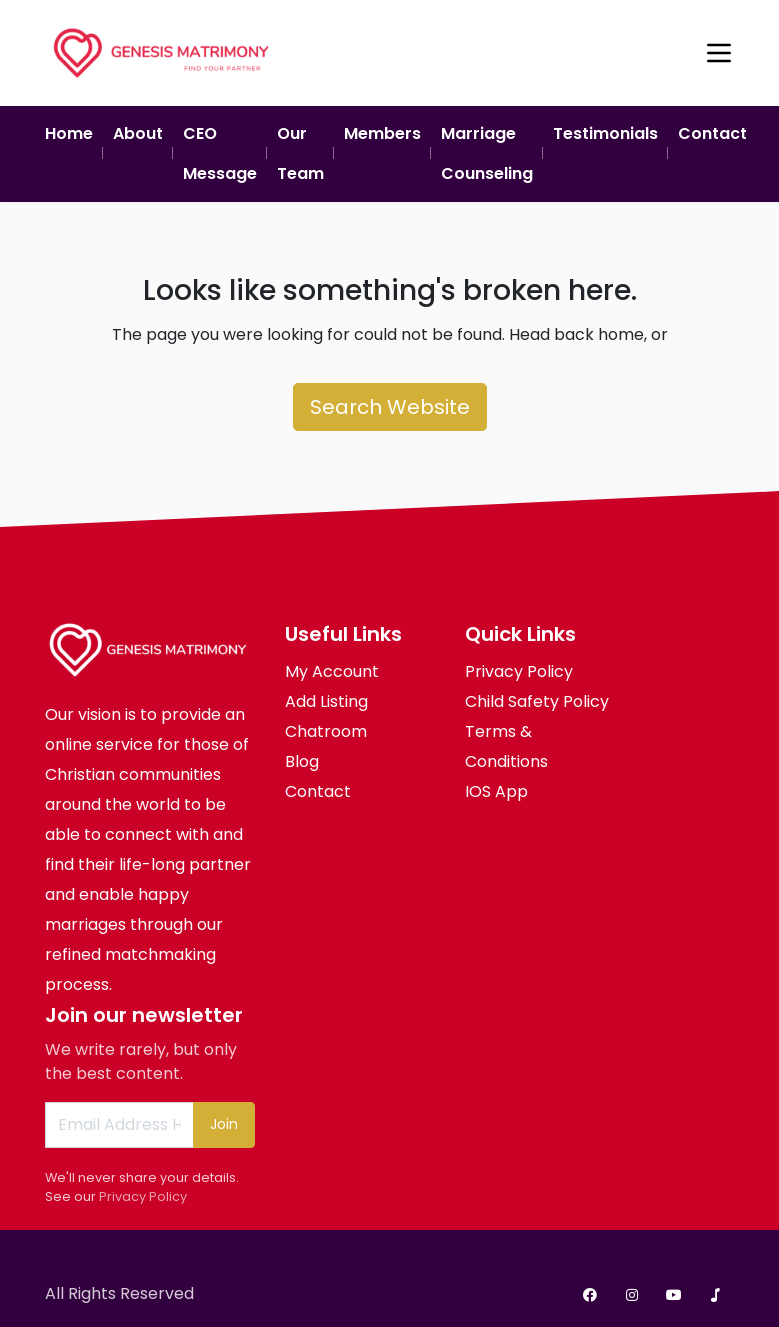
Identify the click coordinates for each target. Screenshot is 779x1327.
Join (224, 1124)
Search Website (390, 407)
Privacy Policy (143, 1196)
